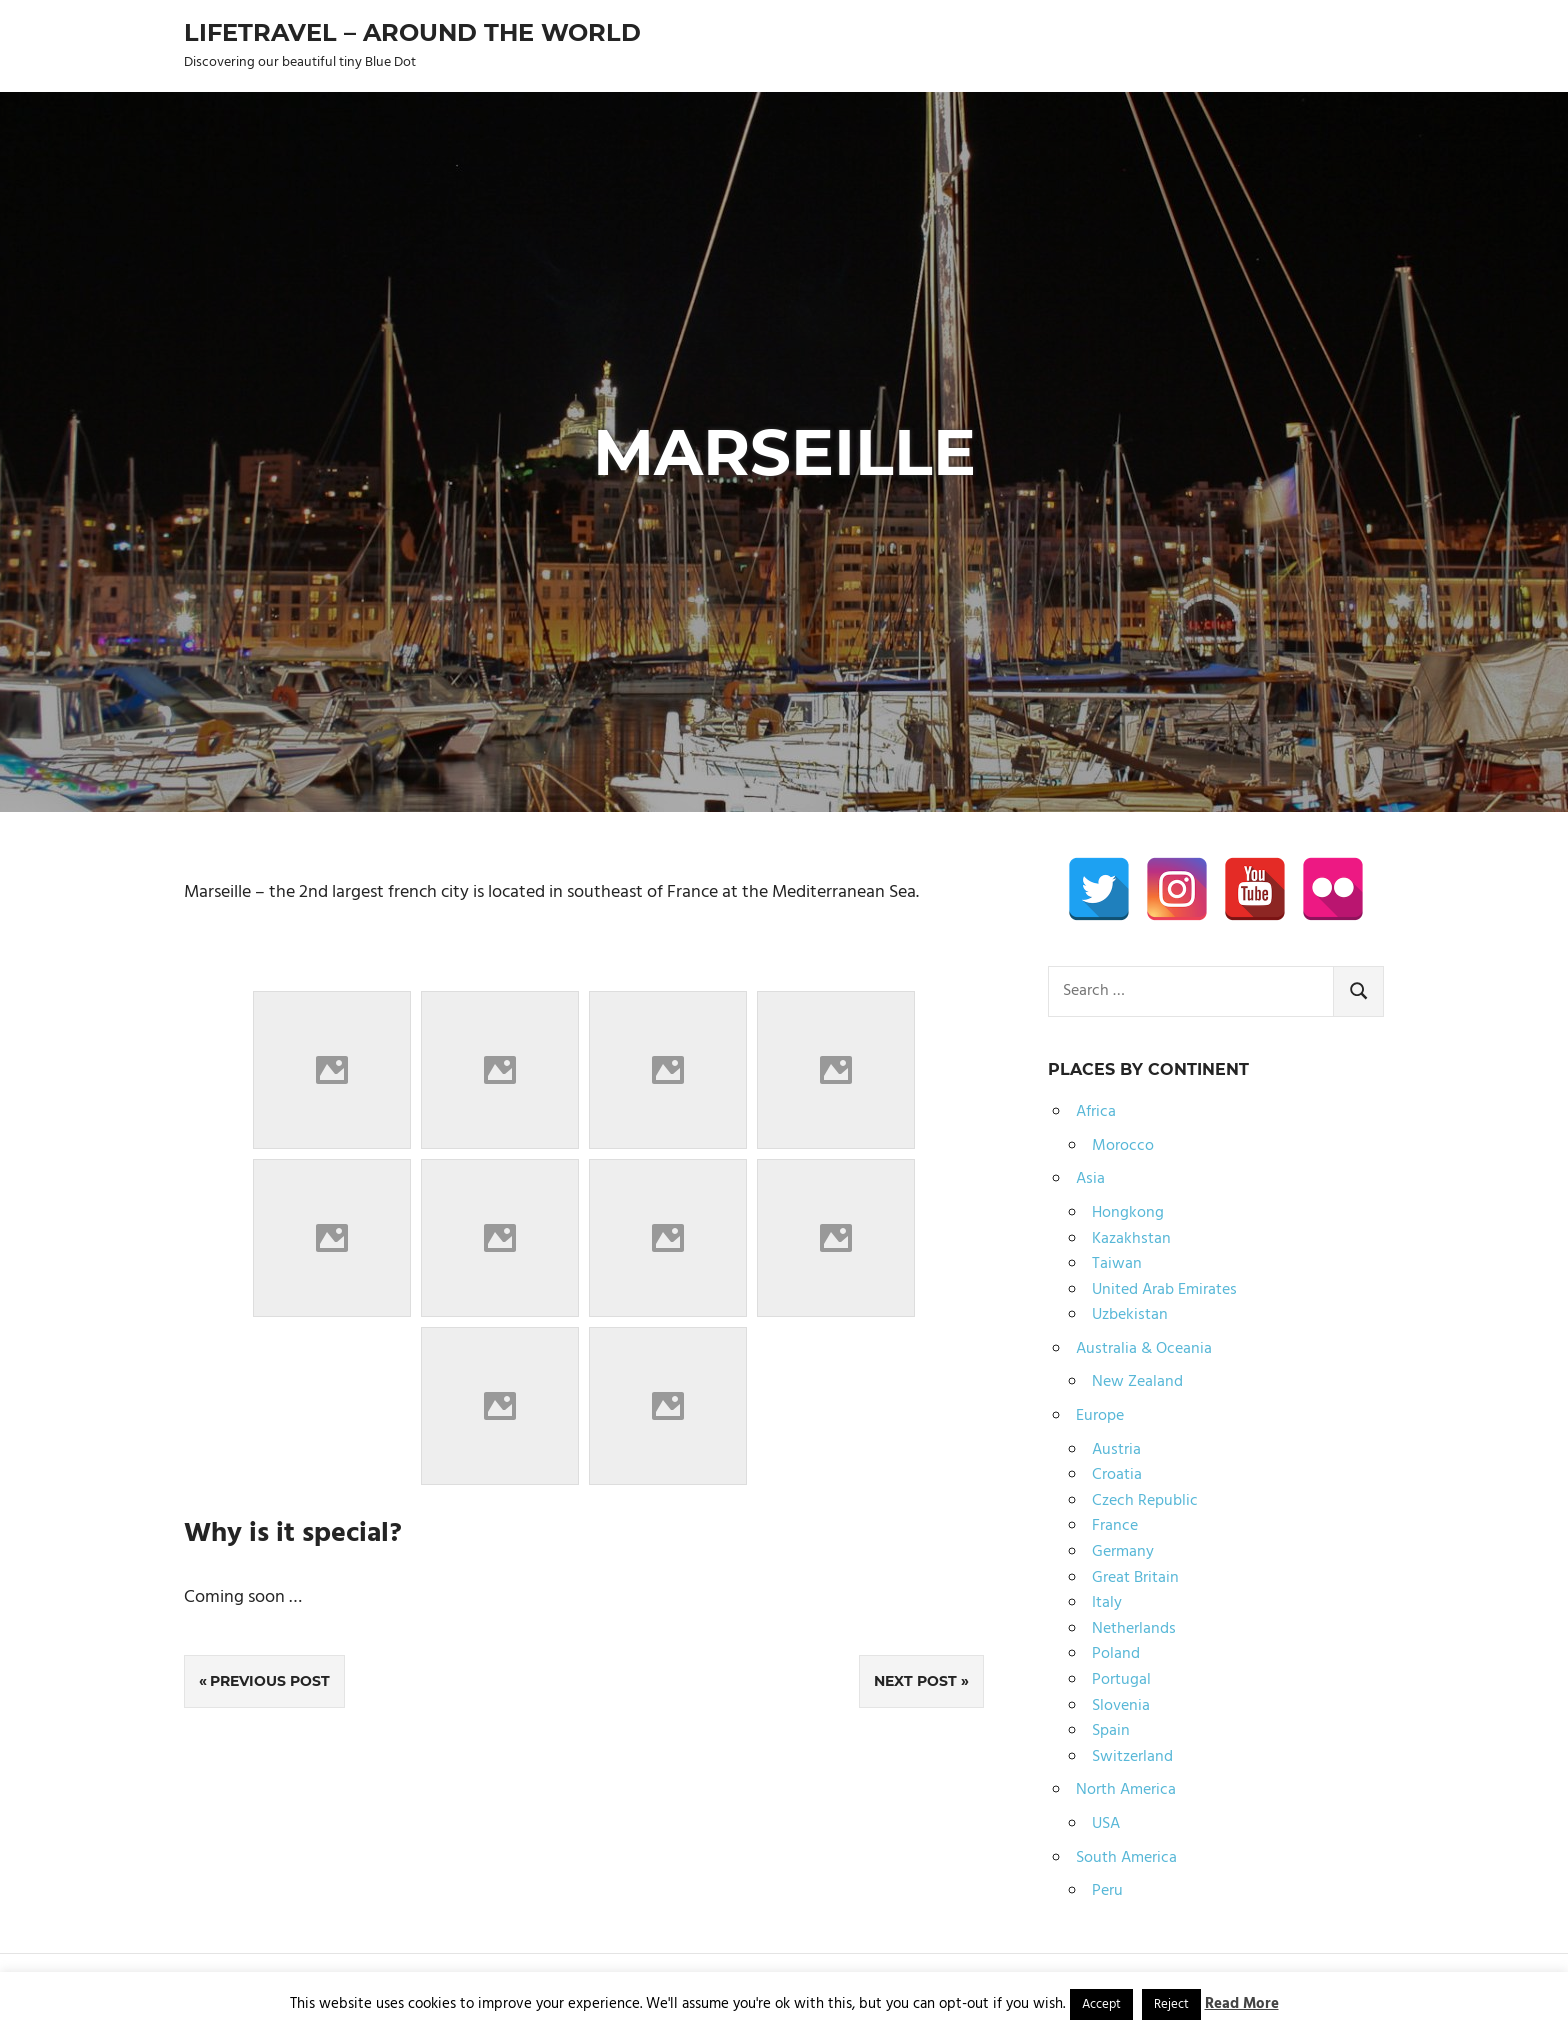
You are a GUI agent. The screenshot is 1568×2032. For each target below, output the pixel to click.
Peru (1107, 1891)
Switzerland (1132, 1757)
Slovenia (1121, 1706)
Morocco (1123, 1146)
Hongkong (1128, 1213)
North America (1126, 1790)
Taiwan (1117, 1264)
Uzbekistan (1130, 1315)
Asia (1090, 1179)
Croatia (1117, 1475)
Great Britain (1135, 1578)
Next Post (915, 1681)
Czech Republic (1145, 1501)
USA (1106, 1824)
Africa (1096, 1112)
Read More (1242, 2004)
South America (1126, 1858)
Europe (1100, 1416)
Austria (1116, 1450)
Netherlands (1134, 1629)
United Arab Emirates (1164, 1290)
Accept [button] (1101, 2004)
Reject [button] (1171, 2004)
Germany (1123, 1552)
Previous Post (270, 1681)
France (1115, 1526)
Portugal (1121, 1680)
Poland (1116, 1654)
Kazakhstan (1131, 1239)
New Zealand (1137, 1382)
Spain (1111, 1731)
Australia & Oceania (1144, 1349)
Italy (1107, 1603)
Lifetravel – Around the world (412, 32)
